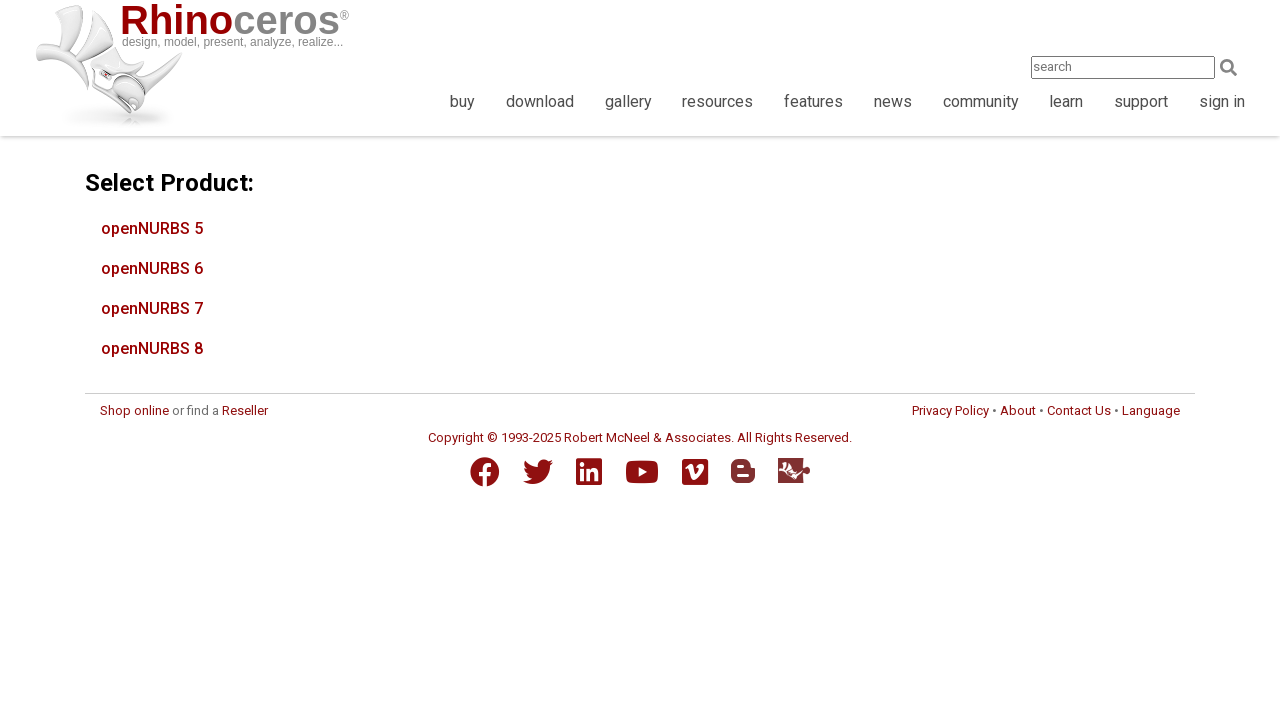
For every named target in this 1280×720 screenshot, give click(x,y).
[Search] (1234, 67)
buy (462, 101)
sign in (1222, 101)
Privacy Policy (950, 410)
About (1018, 410)
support (1141, 101)
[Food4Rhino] (794, 470)
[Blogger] (743, 471)
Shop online (134, 410)
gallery (628, 101)
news (893, 101)
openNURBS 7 (152, 308)
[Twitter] (538, 472)
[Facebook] (485, 472)
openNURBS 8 (152, 348)
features (813, 101)
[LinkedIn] (589, 472)
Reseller (245, 410)
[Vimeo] (695, 472)
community (981, 101)
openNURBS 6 (152, 268)
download (540, 101)
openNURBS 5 (152, 228)
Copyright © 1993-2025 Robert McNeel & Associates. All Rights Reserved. (640, 437)
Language (1151, 410)
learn (1066, 101)
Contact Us (1079, 410)
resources (717, 101)
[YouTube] (642, 472)
